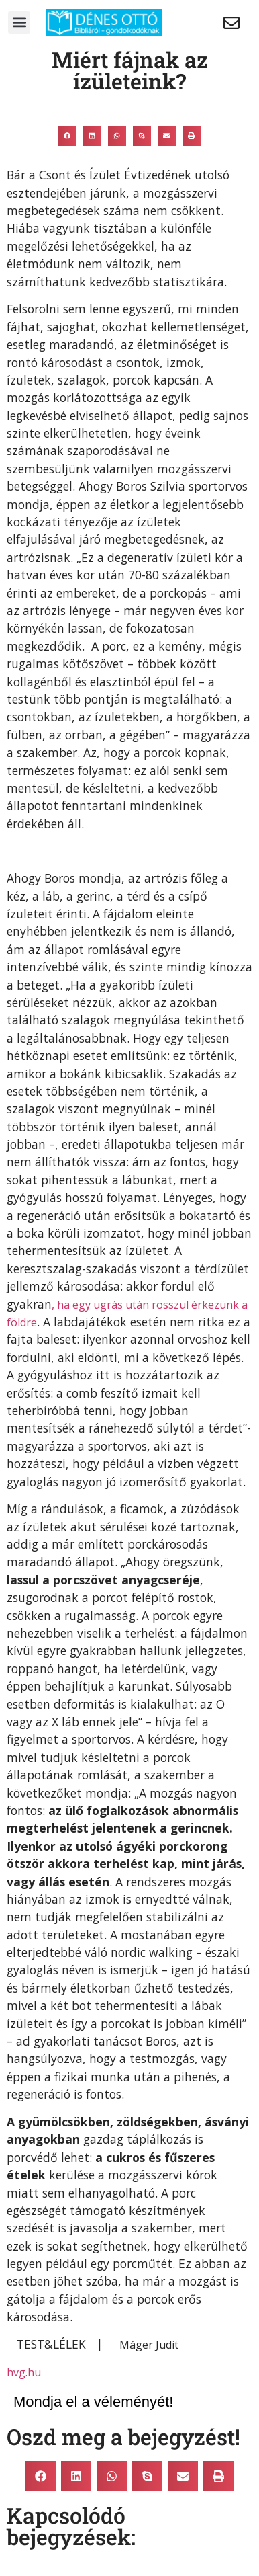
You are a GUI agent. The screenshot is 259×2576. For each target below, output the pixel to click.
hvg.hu (24, 2372)
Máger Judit (148, 2344)
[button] (19, 22)
